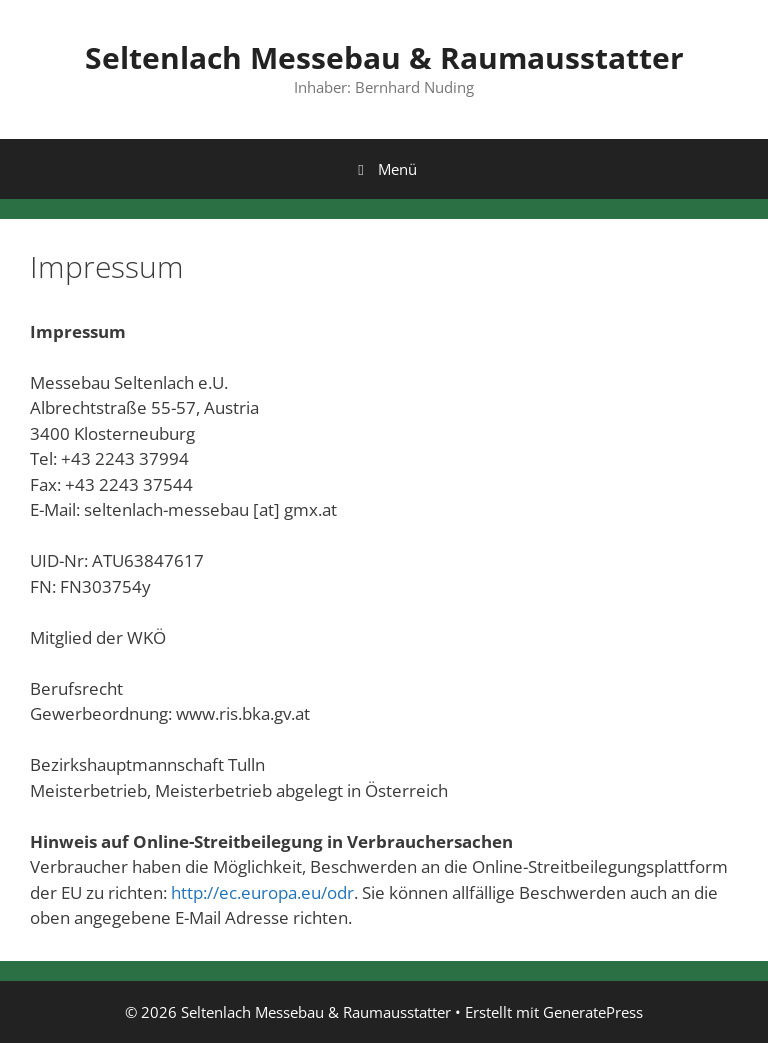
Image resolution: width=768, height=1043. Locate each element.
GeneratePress (593, 1012)
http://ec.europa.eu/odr (262, 892)
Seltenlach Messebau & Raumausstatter (384, 57)
